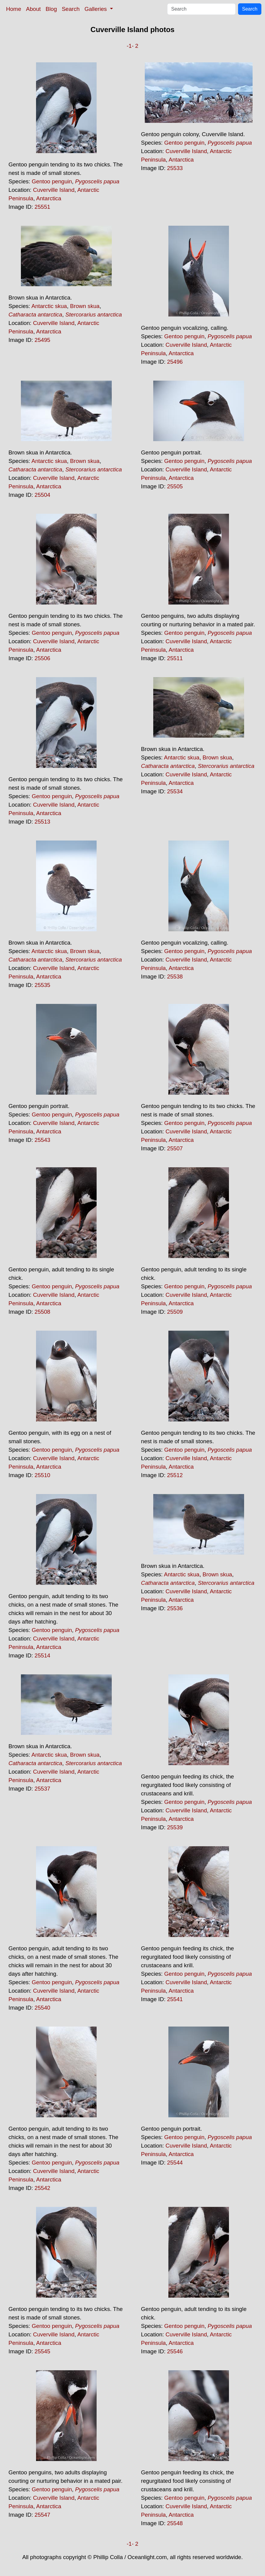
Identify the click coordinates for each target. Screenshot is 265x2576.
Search (71, 9)
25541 (175, 1999)
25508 (42, 1312)
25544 (175, 2162)
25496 (175, 362)
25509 (175, 1312)
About (33, 9)
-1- (130, 46)
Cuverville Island (54, 190)
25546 (175, 2351)
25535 (42, 985)
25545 (42, 2351)
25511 (175, 658)
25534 (175, 791)
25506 (42, 658)
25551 (42, 207)
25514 (42, 1655)
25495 (42, 340)
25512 (175, 1475)
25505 (175, 486)
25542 (42, 2188)
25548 (175, 2523)
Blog (51, 9)
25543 (42, 1140)
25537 (42, 1788)
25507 (175, 1148)
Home (13, 9)
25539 (175, 1827)
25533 (175, 168)
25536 (175, 1608)
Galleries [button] (96, 9)
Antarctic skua (49, 306)
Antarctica (48, 198)
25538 (175, 976)
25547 (42, 2515)
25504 (42, 495)
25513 (42, 821)
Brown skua (84, 306)
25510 (42, 1475)
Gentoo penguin (52, 181)
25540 (42, 2007)
